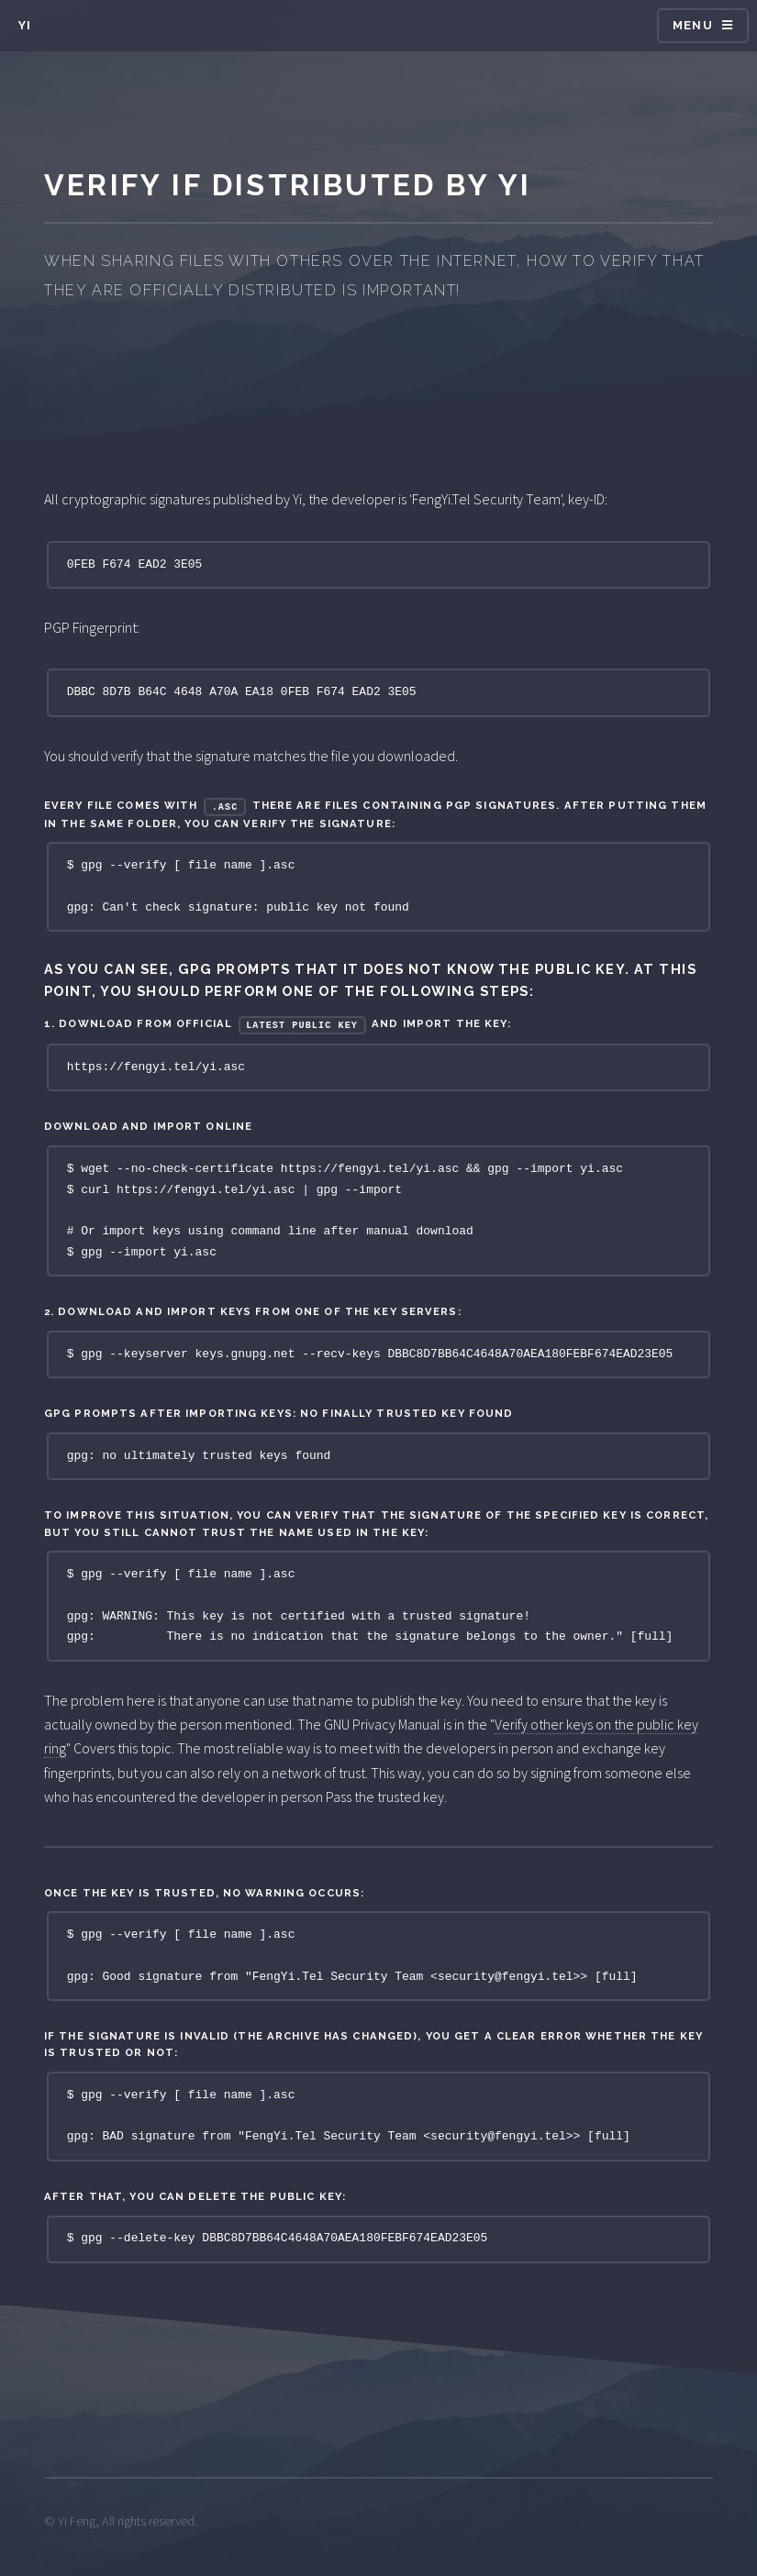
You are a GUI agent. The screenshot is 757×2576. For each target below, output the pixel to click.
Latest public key (302, 1025)
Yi (25, 25)
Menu (693, 25)
